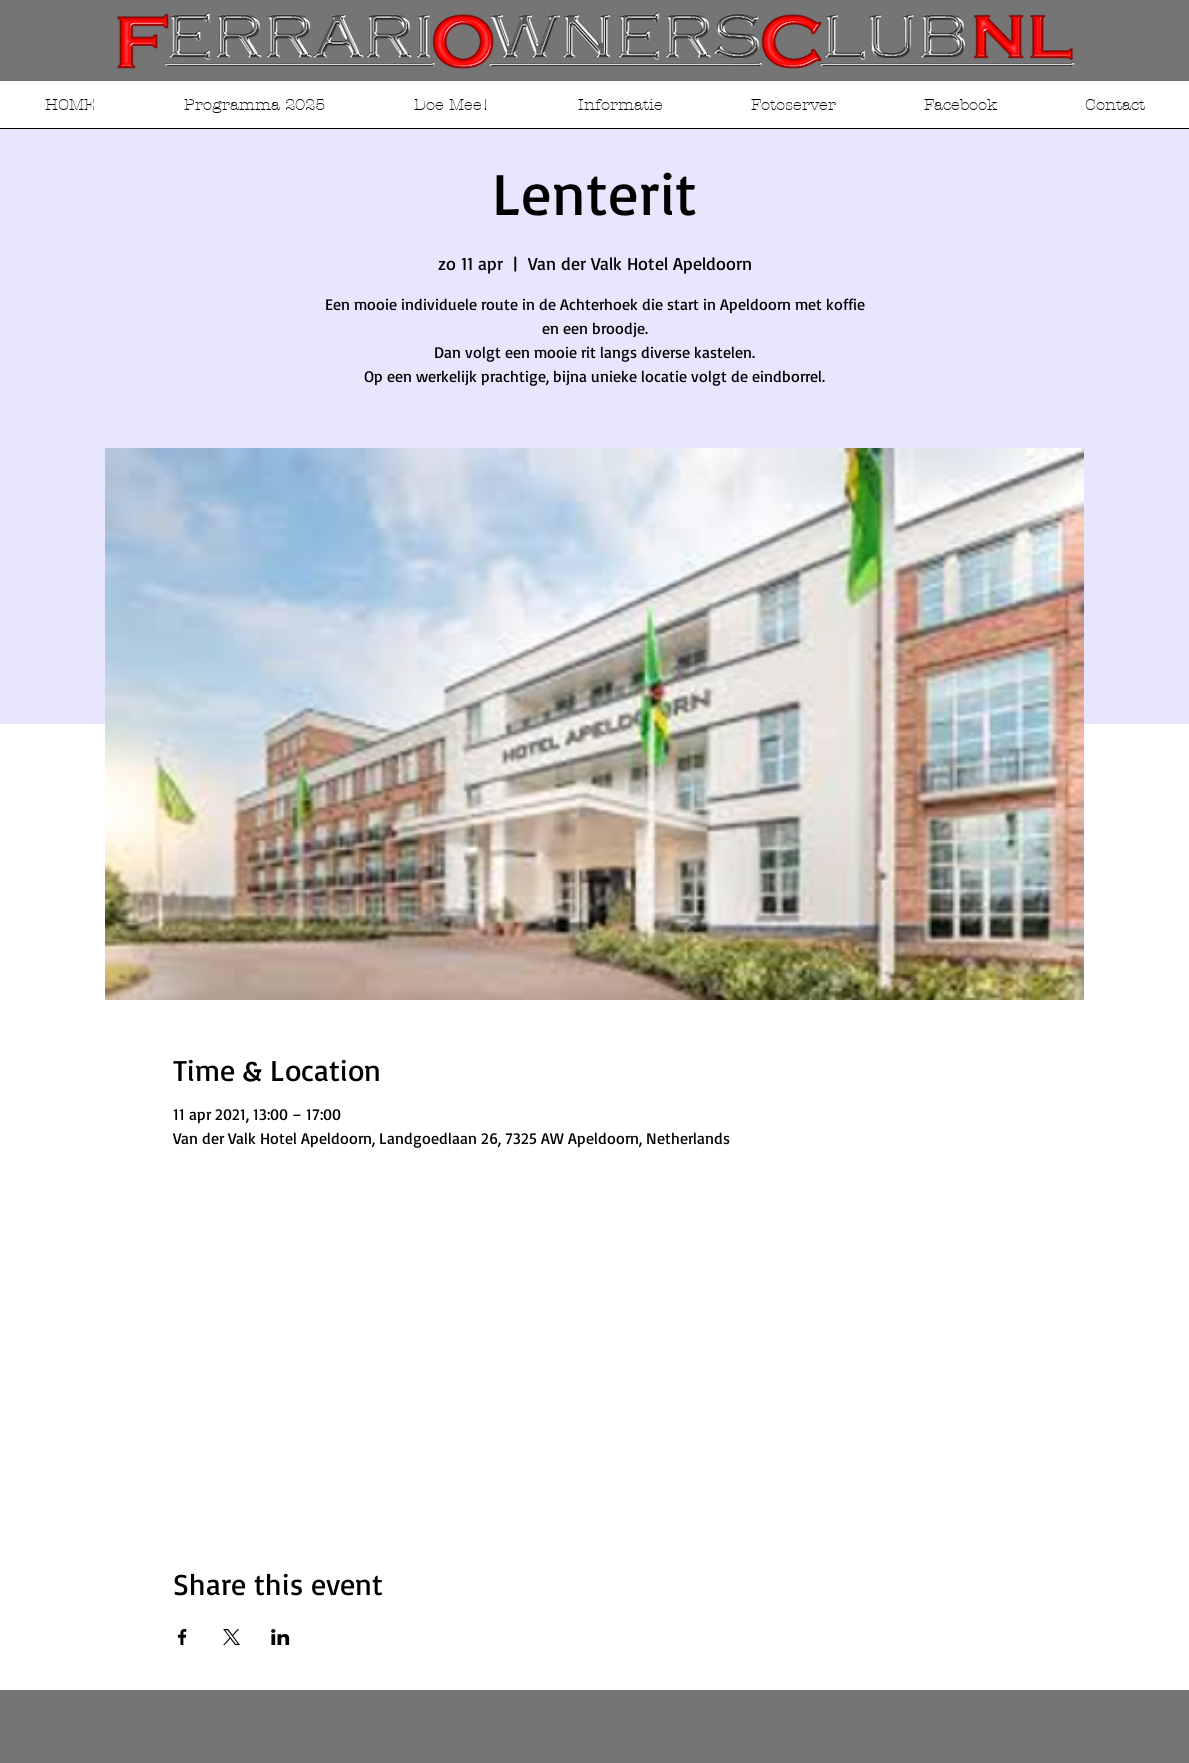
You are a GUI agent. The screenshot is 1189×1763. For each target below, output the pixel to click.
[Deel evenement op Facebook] (182, 1637)
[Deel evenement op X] (231, 1637)
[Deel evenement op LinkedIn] (280, 1637)
